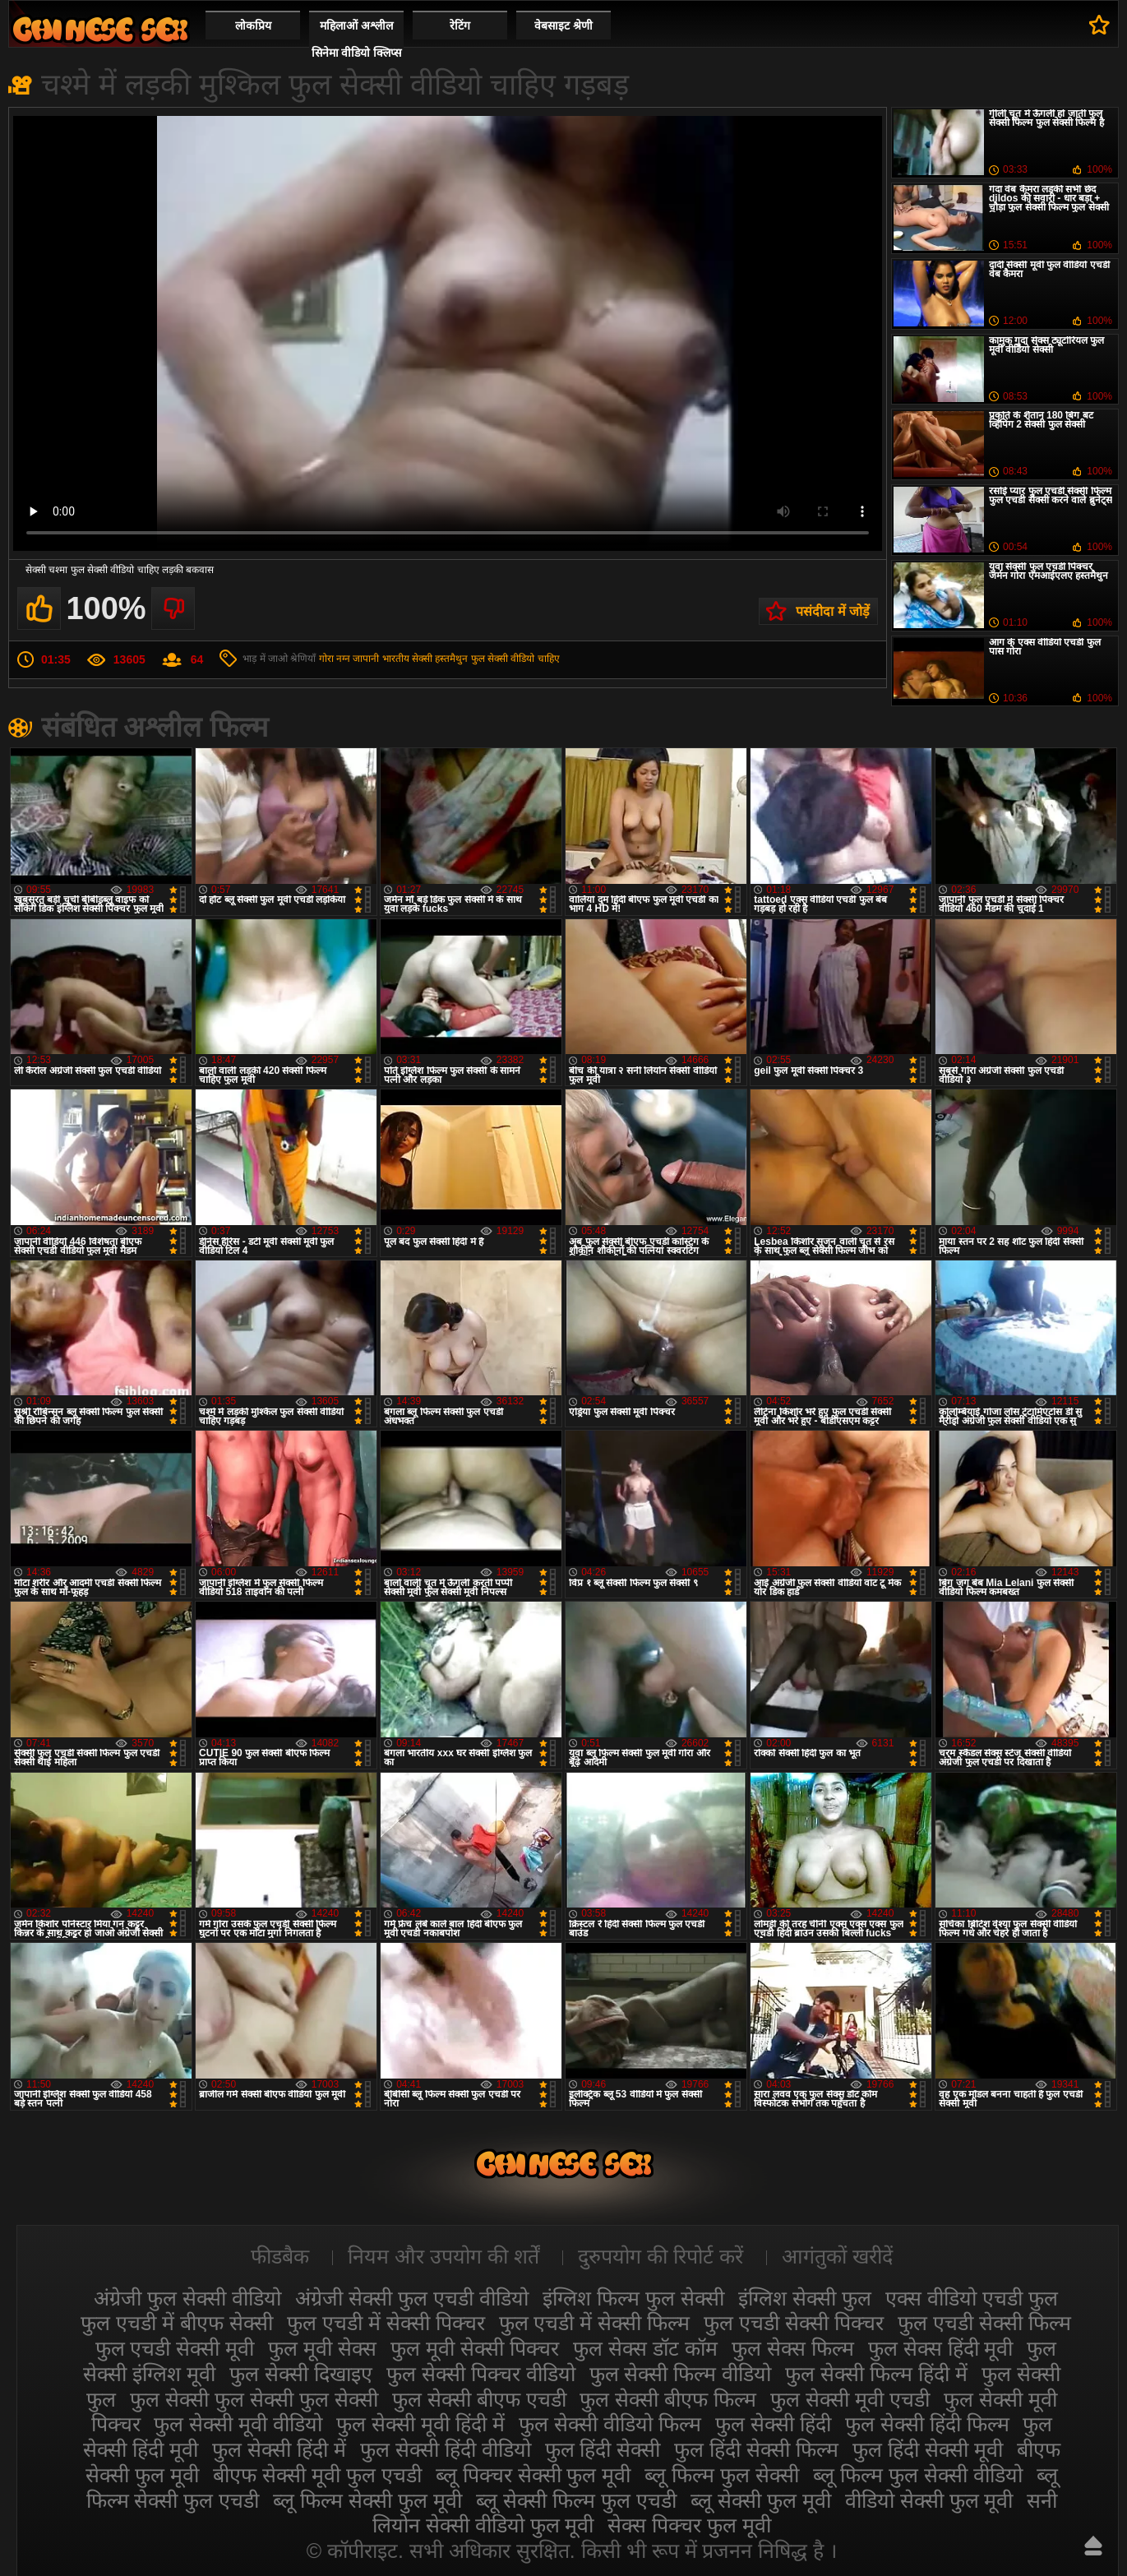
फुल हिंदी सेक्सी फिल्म (756, 2449)
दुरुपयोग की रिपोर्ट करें (660, 2256)
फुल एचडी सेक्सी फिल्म (984, 2322)
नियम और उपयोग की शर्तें (443, 2256)
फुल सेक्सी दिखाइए (300, 2373)
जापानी (366, 658)
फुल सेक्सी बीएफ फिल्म (668, 2399)
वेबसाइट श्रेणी (563, 25)
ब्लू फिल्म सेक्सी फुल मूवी (367, 2500)
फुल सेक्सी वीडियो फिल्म (610, 2423)
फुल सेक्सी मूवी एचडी (850, 2399)
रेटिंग (460, 25)
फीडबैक (280, 2256)
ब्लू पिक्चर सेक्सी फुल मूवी (533, 2474)
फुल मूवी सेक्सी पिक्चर (474, 2348)
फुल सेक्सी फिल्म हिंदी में (876, 2373)
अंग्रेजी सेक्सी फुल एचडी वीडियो (412, 2298)
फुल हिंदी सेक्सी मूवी (927, 2449)
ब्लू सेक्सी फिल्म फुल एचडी (576, 2500)
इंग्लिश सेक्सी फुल (804, 2298)
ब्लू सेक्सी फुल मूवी (761, 2500)
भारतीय (395, 658)
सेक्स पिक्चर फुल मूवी (689, 2525)
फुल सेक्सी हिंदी (773, 2423)
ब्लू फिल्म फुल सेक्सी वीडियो (918, 2474)
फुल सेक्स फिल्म (793, 2348)
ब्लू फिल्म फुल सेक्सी (721, 2474)
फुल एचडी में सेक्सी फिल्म (595, 2322)
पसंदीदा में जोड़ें (833, 611)
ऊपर (1093, 2545)
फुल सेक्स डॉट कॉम (645, 2348)
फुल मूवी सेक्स (322, 2348)
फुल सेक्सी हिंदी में (279, 2449)
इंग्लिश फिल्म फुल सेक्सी (633, 2298)
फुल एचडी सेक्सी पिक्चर (794, 2322)
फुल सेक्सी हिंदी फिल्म (927, 2423)
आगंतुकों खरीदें (837, 2256)
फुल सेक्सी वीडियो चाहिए (515, 658)
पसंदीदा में (1099, 25)
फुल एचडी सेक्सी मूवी (175, 2348)
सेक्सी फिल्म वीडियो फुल (100, 29)
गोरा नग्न (334, 658)
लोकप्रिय (253, 25)
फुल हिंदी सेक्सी (603, 2449)
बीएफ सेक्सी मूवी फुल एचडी (317, 2474)
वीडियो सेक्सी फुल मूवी (929, 2500)
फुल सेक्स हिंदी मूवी (941, 2348)
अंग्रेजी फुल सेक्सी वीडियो (187, 2298)
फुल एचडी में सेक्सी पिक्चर (386, 2322)
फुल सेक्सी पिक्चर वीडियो (480, 2373)
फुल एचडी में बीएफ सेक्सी (177, 2322)
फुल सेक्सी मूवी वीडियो (238, 2423)
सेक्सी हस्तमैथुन (440, 658)
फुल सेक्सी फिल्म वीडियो (680, 2373)
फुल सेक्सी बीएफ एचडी (479, 2399)
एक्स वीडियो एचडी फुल (971, 2298)
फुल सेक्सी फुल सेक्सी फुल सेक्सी (254, 2399)
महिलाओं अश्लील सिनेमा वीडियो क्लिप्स (357, 39)
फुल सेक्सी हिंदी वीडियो (445, 2449)
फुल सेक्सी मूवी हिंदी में (420, 2423)
